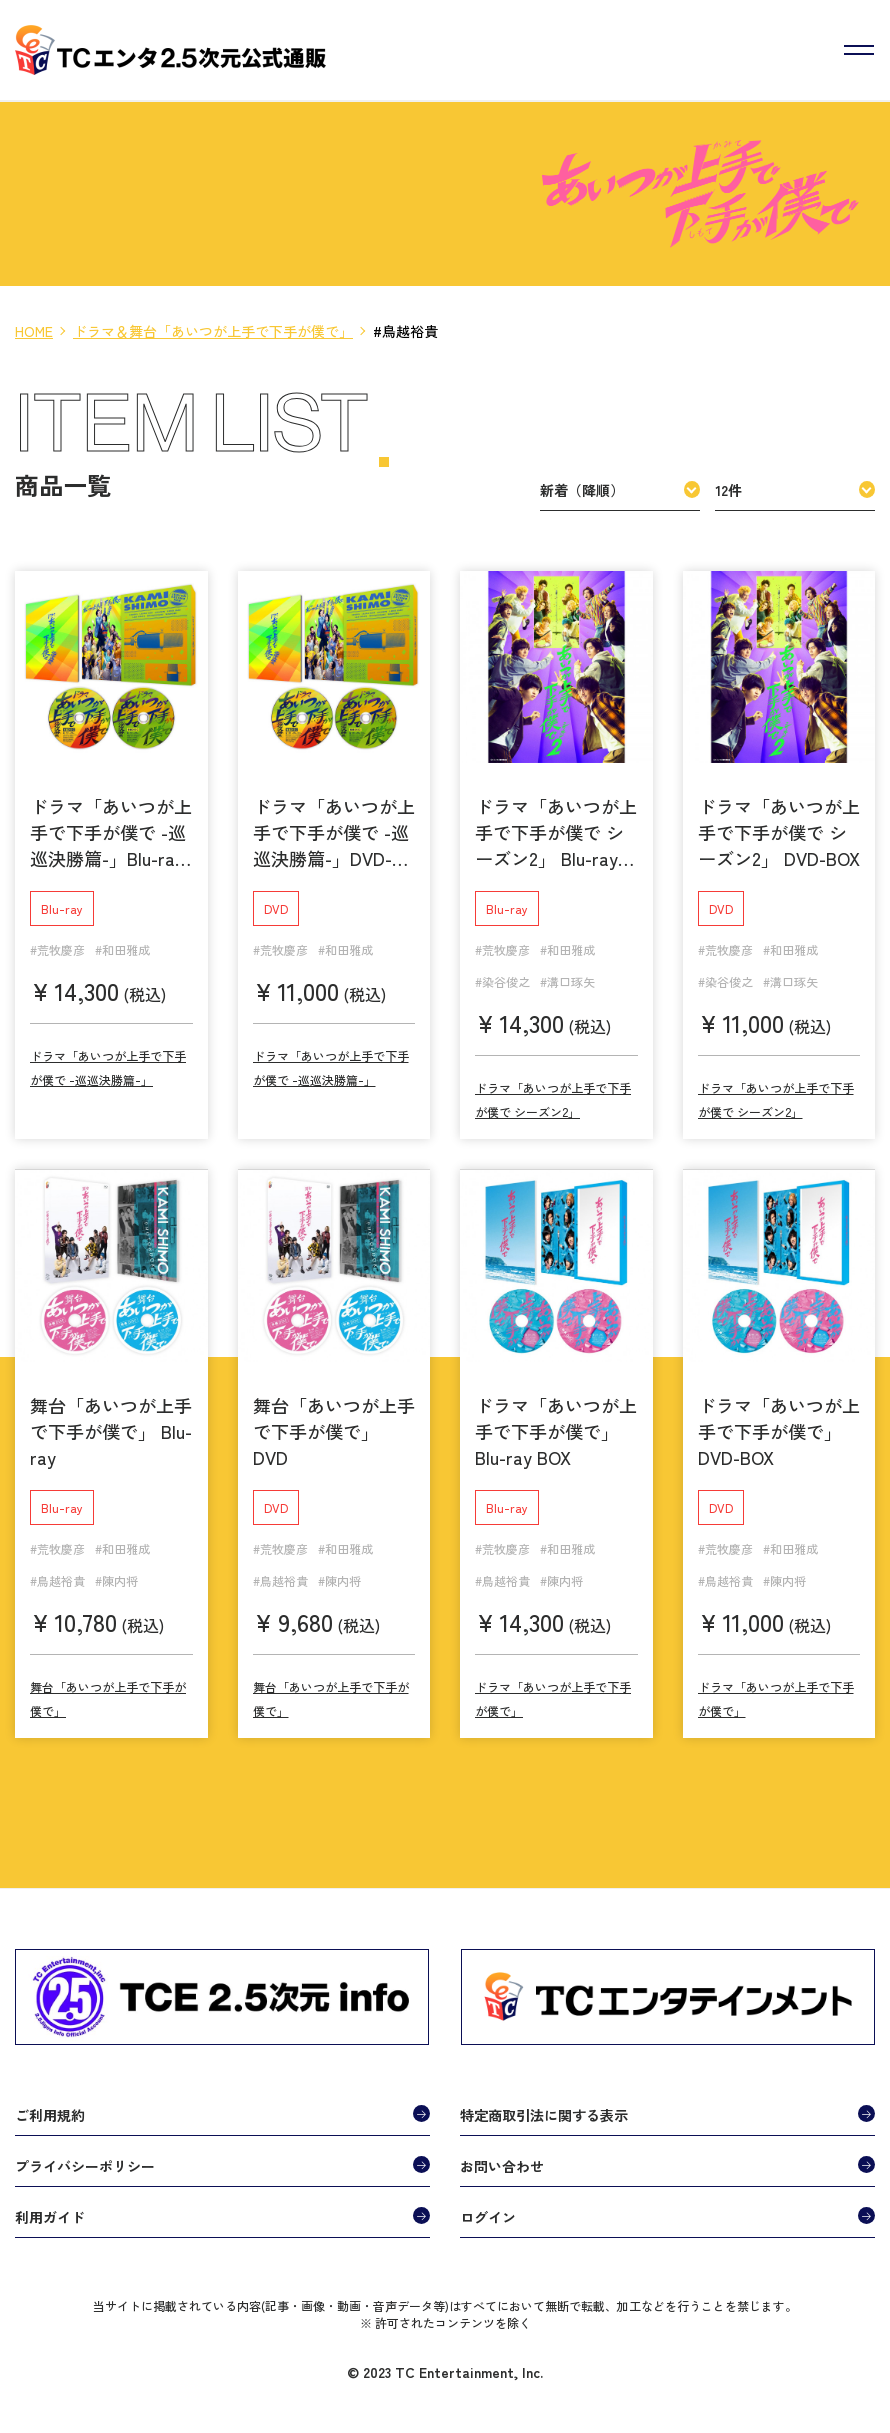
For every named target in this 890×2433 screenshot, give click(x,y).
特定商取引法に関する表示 (544, 2107)
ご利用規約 (50, 2107)
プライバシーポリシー (85, 2158)
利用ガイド (50, 2209)
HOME (34, 331)
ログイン (488, 2209)
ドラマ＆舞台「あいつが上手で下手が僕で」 (213, 331)
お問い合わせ (502, 2158)
